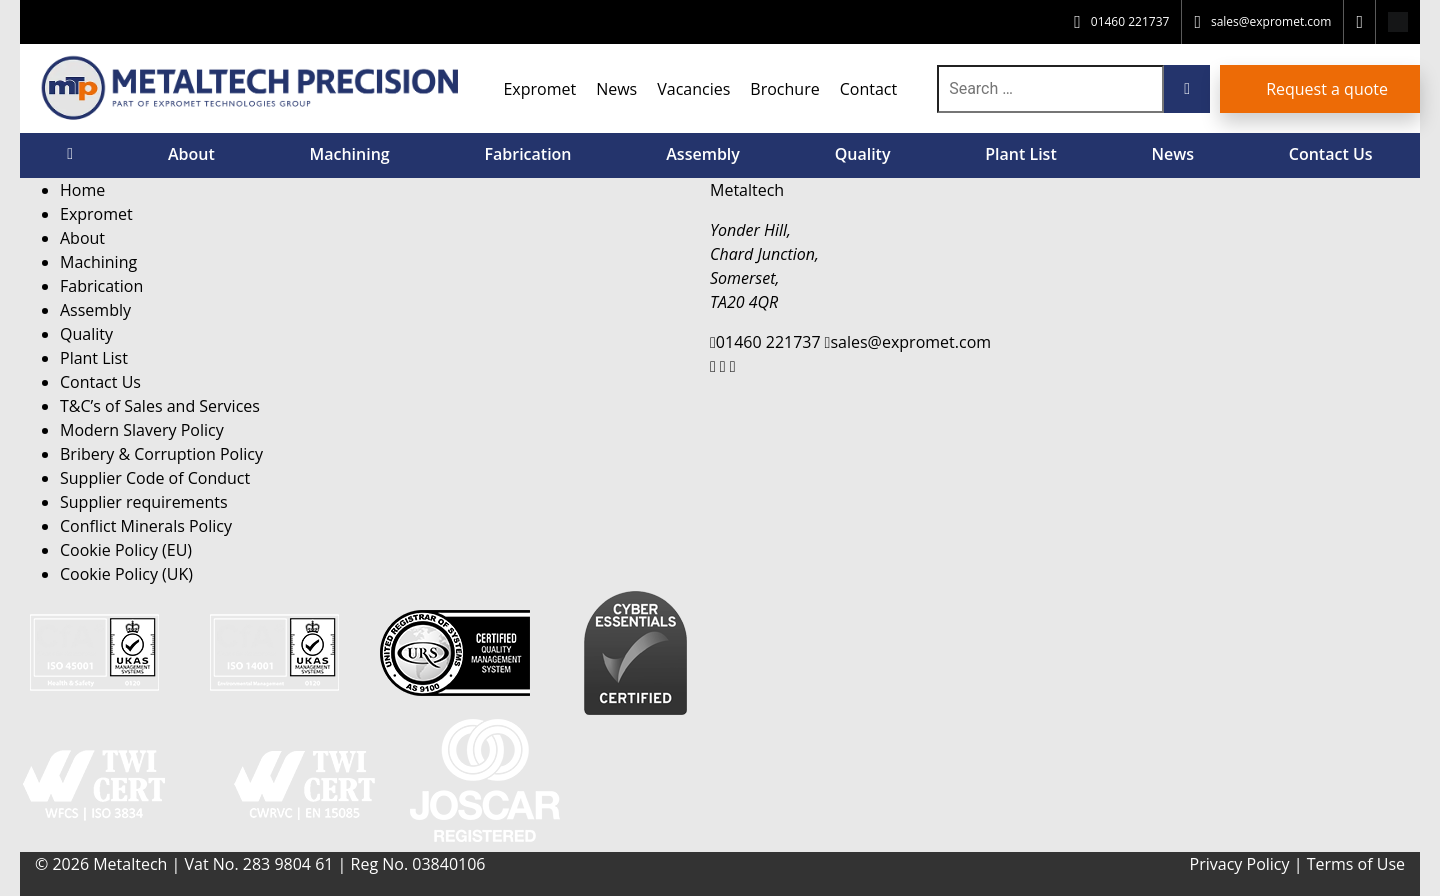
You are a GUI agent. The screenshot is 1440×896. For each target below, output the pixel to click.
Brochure (784, 89)
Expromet (539, 89)
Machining (349, 154)
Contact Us (1331, 154)
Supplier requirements (144, 502)
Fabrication (527, 154)
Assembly (703, 154)
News (616, 89)
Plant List (1021, 154)
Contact (868, 89)
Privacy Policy (1240, 864)
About (191, 154)
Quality (863, 154)
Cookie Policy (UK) (126, 574)
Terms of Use (1356, 864)
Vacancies (693, 89)
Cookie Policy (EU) (126, 550)
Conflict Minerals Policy (146, 526)
